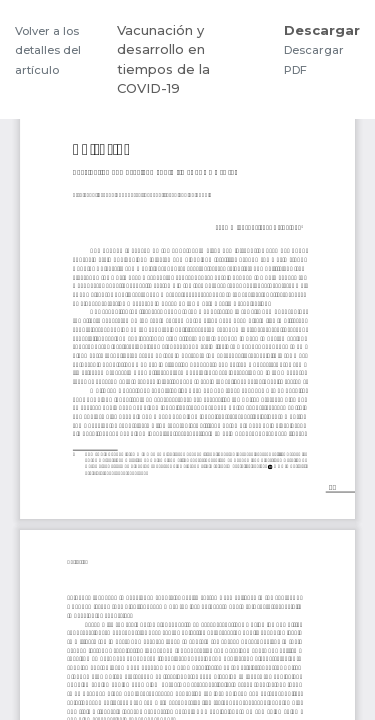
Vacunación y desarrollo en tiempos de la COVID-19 (163, 59)
